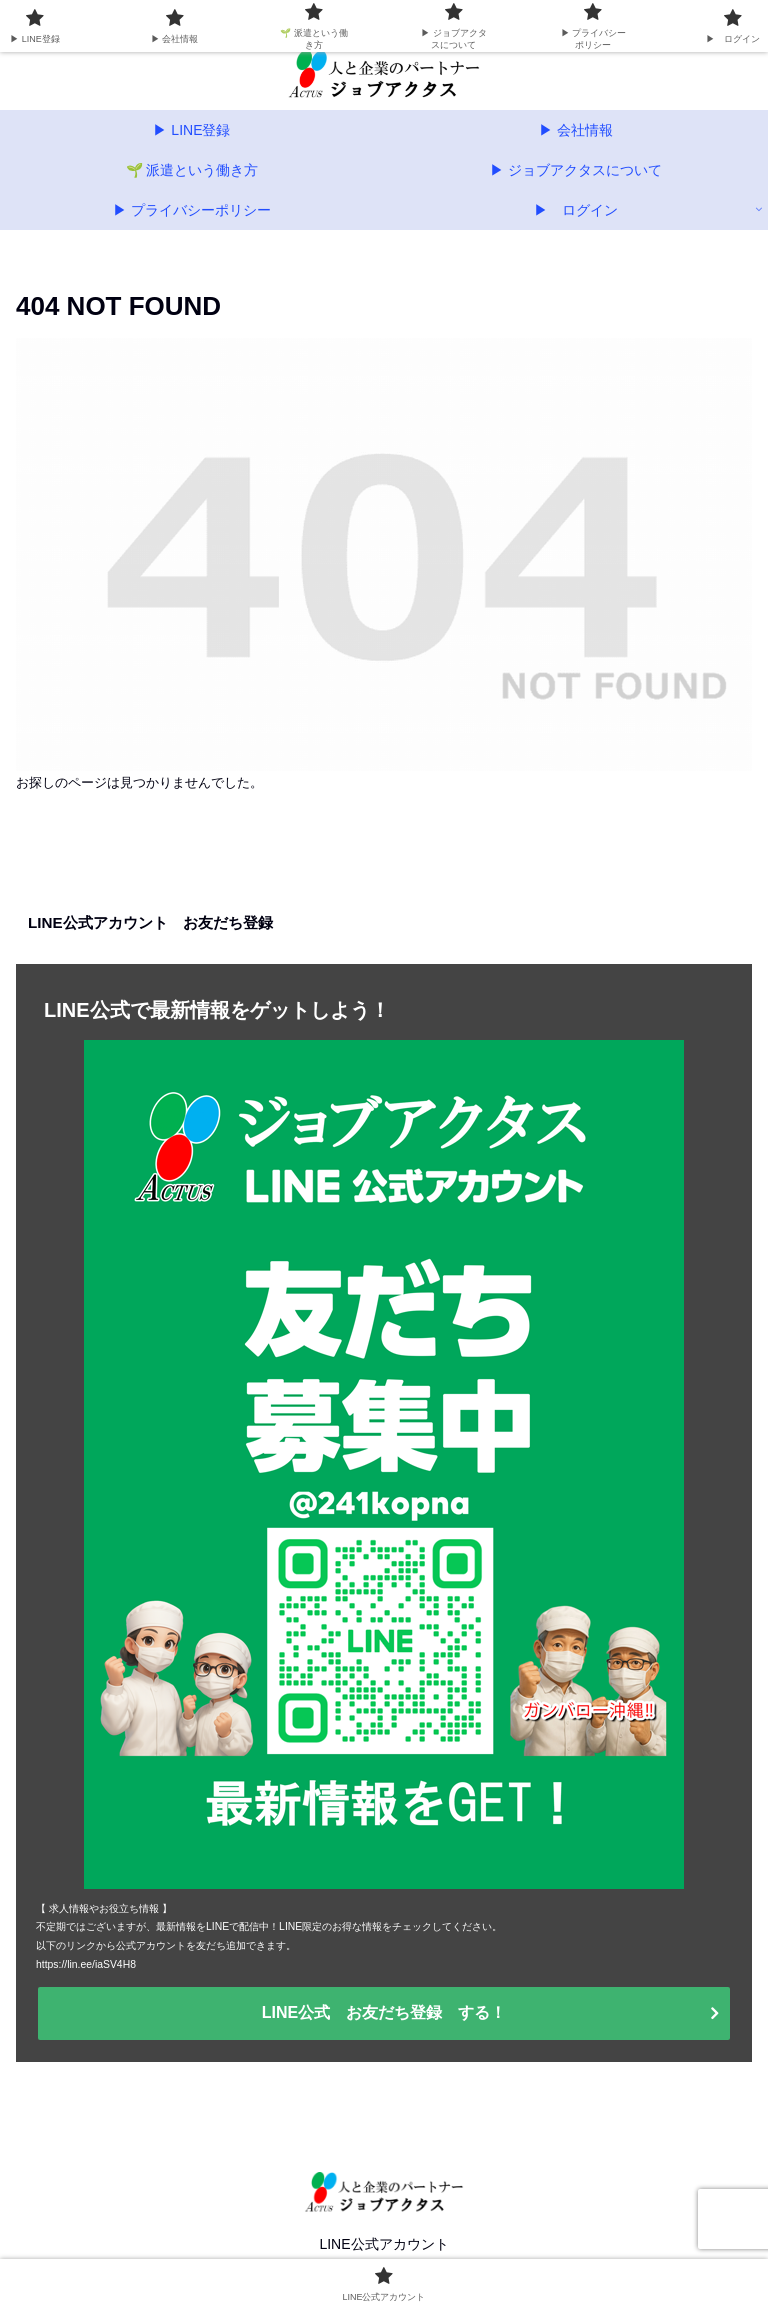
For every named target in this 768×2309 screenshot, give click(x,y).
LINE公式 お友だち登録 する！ (384, 2012)
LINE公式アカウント (383, 2244)
